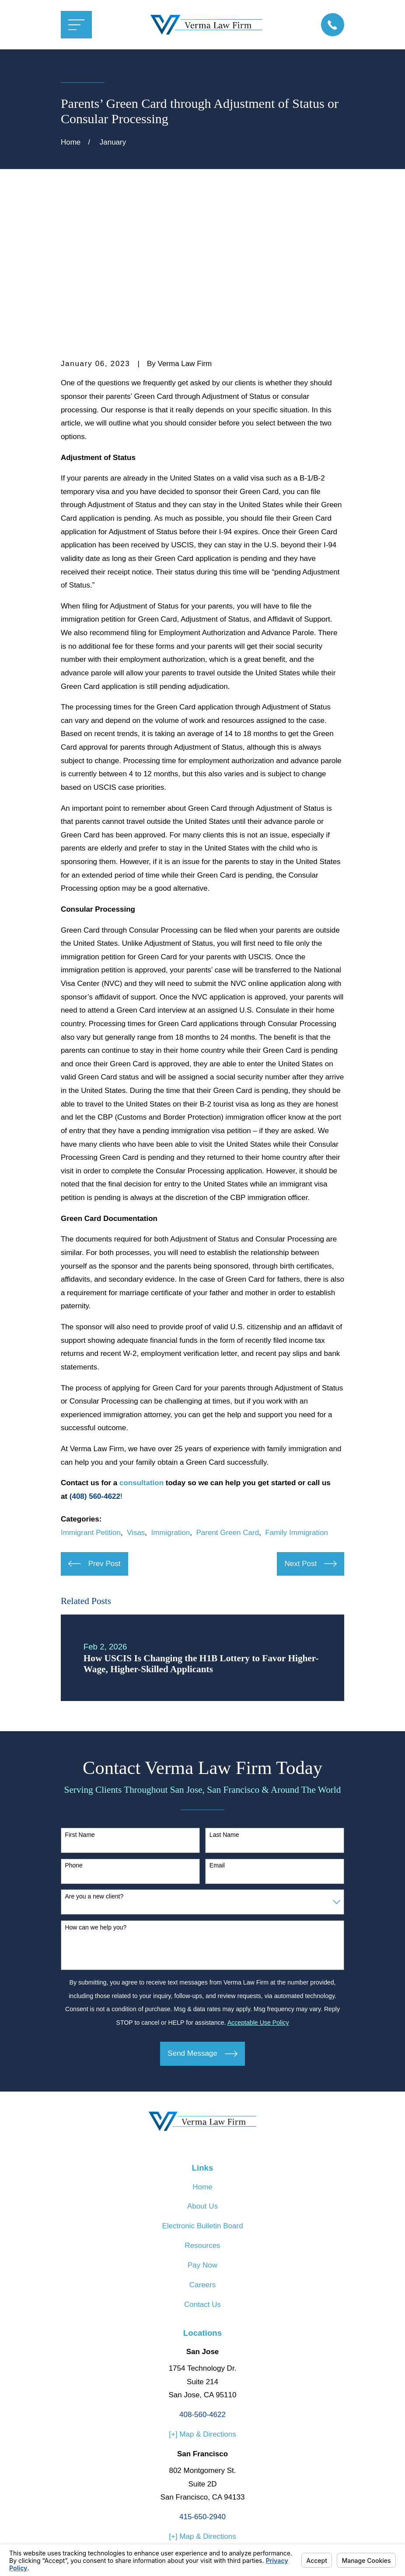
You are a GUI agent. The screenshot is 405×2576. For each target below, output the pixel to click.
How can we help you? (95, 1791)
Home (202, 2051)
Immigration (170, 1397)
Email (217, 1730)
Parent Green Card (227, 1397)
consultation (141, 1348)
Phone (73, 1730)
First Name (79, 1699)
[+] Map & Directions (202, 2299)
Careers (202, 2149)
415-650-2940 (202, 2381)
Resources (202, 2110)
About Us (202, 2071)
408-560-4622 (202, 2279)
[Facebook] (181, 2447)
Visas (136, 1397)
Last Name (224, 1699)
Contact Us (202, 2169)
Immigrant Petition (91, 1397)
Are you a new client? (94, 1761)
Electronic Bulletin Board (202, 2091)
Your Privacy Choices (179, 2538)
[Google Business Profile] (224, 2447)
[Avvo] (202, 2447)
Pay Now (202, 2130)
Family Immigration (296, 1397)
